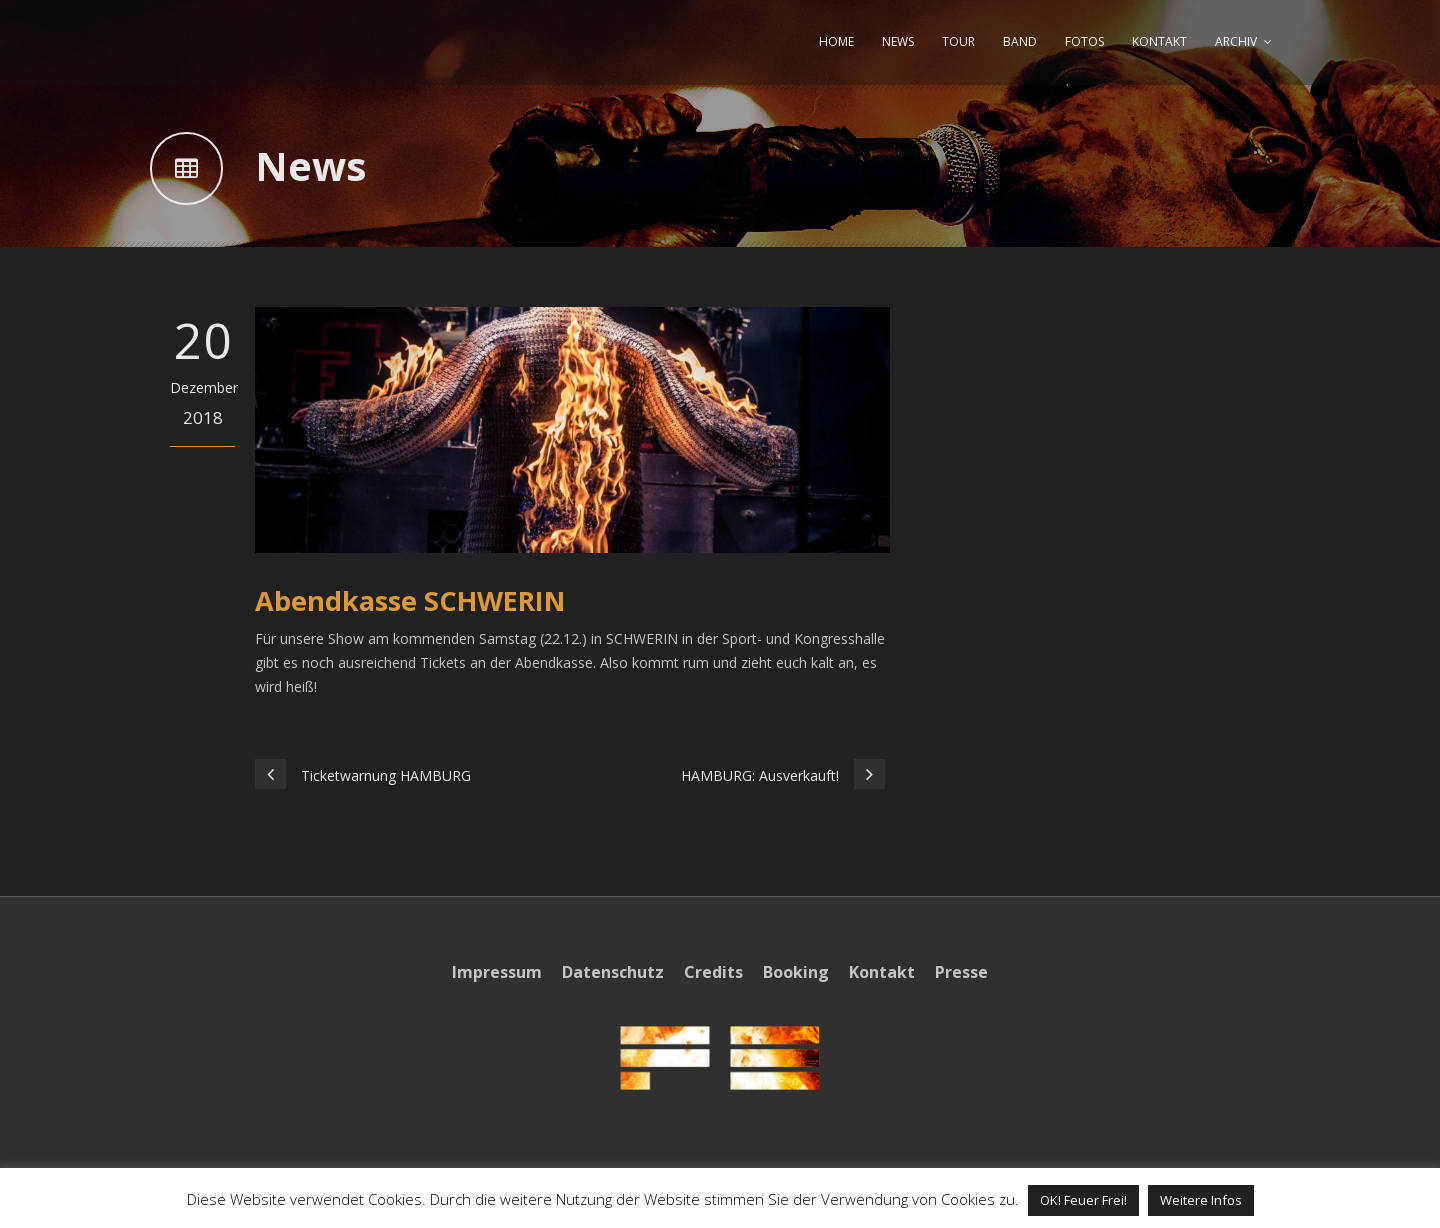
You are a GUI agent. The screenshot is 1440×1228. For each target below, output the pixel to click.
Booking (796, 972)
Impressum (497, 972)
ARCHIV (1236, 41)
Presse (961, 972)
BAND (1020, 41)
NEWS (898, 41)
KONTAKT (1159, 41)
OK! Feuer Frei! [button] (1083, 1200)
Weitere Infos (1201, 1200)
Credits (713, 972)
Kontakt (882, 972)
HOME (836, 41)
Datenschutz (613, 972)
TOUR (958, 41)
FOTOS (1084, 41)
